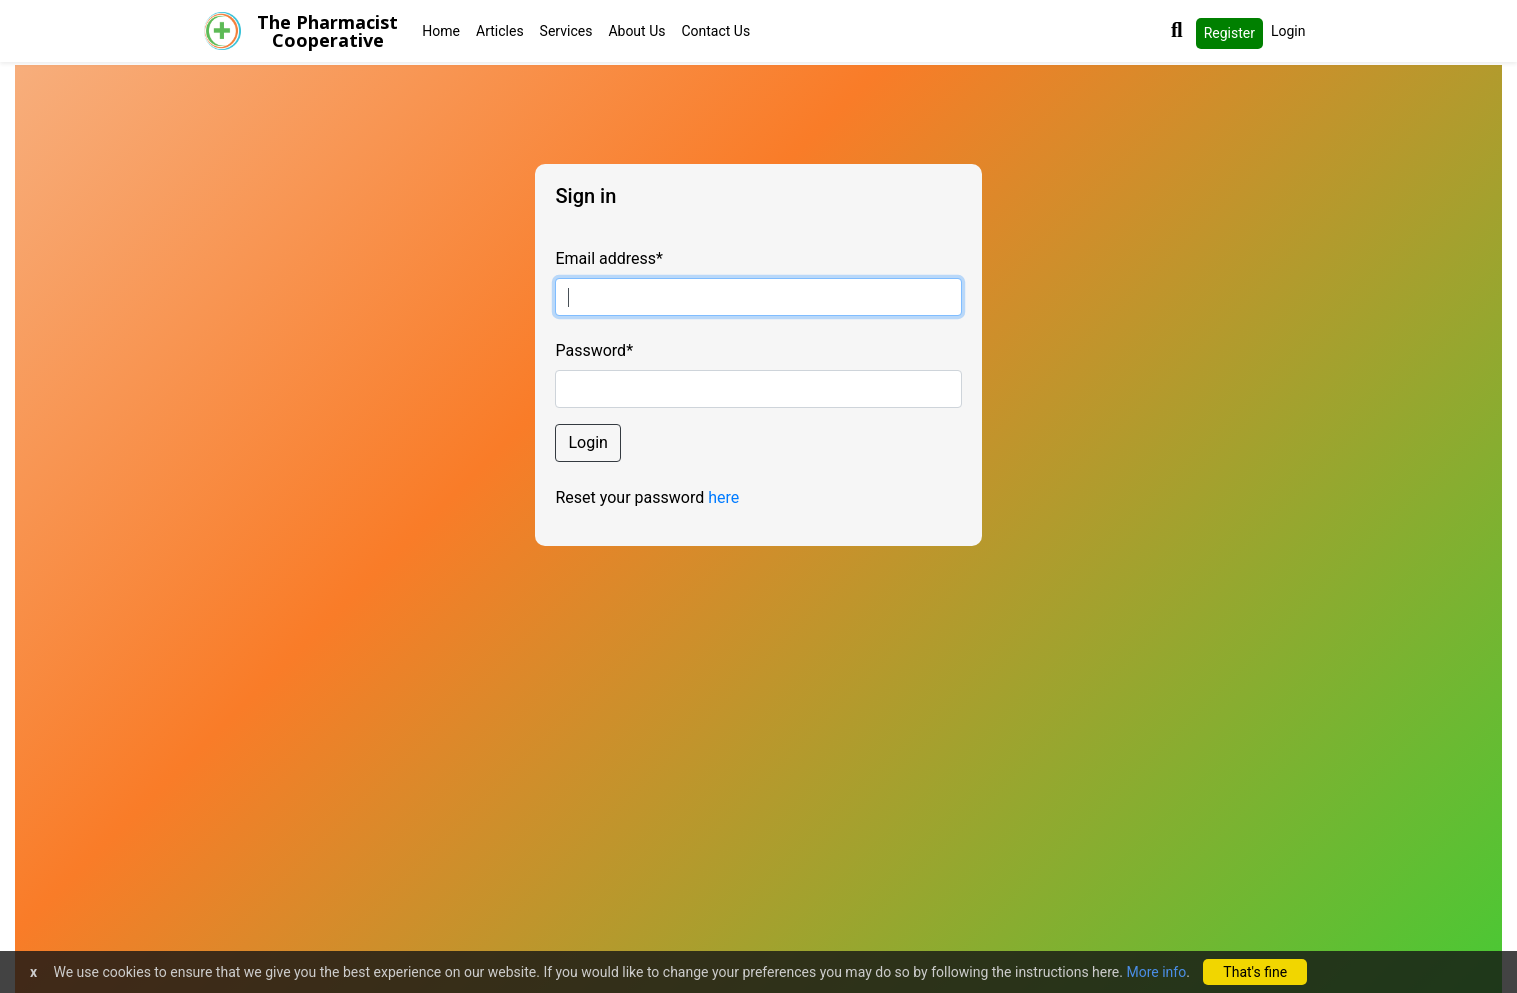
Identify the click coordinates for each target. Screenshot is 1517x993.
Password (594, 350)
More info (1156, 972)
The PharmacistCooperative (327, 31)
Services (566, 31)
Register (1229, 33)
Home (441, 31)
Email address (609, 258)
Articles (500, 31)
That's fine (1255, 972)
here (723, 497)
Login (1288, 31)
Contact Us (715, 31)
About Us (636, 31)
